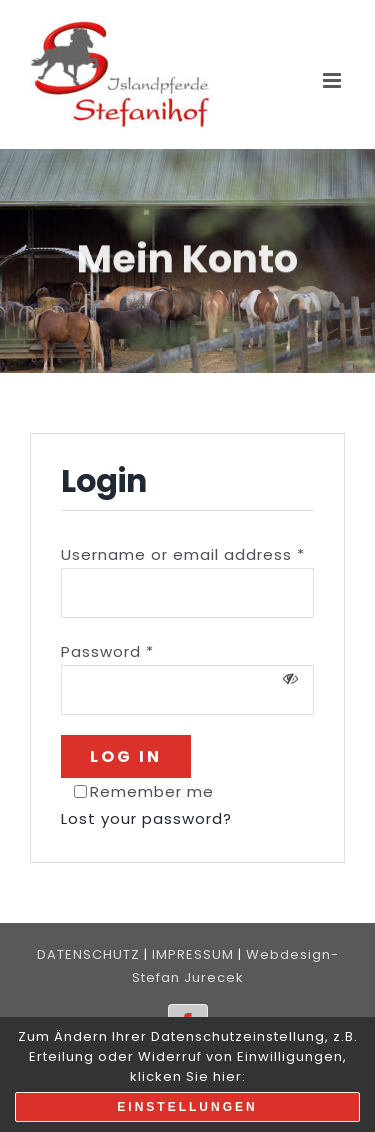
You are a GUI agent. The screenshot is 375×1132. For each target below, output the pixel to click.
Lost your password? (146, 818)
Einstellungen (187, 1107)
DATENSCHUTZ (88, 954)
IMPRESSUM (193, 954)
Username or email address (183, 554)
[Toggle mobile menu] (334, 80)
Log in (126, 756)
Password (107, 651)
